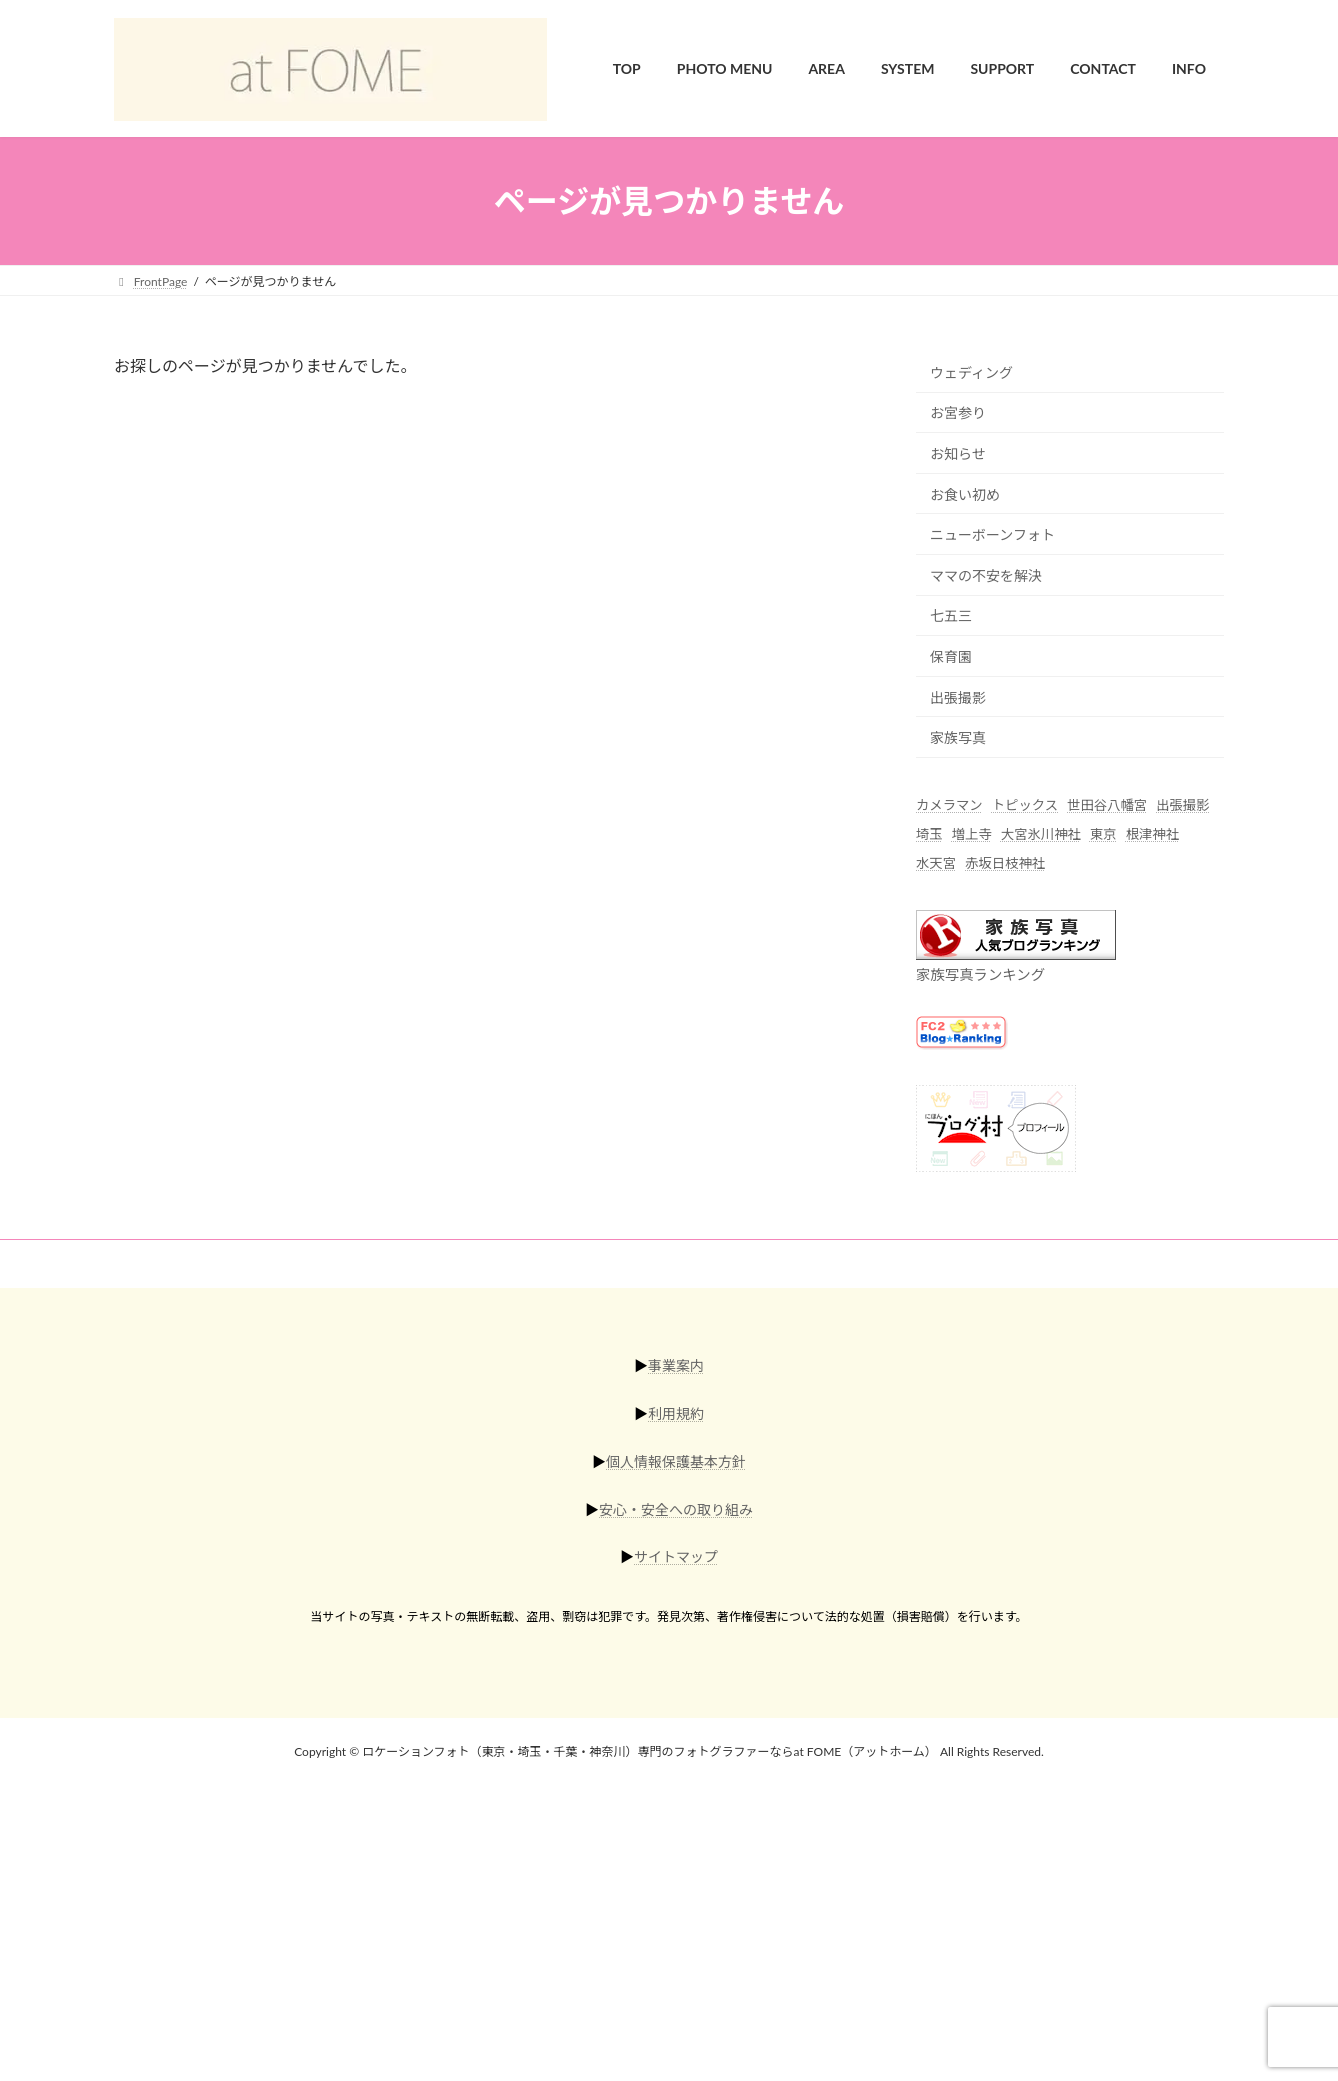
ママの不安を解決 (986, 575)
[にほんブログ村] (996, 1165)
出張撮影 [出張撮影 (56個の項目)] (1182, 805)
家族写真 (958, 738)
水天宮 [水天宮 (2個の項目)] (936, 864)
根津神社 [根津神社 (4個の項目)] (1152, 835)
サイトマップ (676, 1556)
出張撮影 (958, 697)
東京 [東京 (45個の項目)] (1103, 835)
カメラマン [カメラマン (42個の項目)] (949, 805)
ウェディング (971, 372)
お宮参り (958, 413)
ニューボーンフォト (992, 535)
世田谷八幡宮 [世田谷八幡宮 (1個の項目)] (1107, 805)
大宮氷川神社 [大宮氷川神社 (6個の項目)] (1041, 835)
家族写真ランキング (980, 974)
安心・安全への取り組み (676, 1508)
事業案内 (676, 1365)
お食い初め (965, 494)
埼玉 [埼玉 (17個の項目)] (929, 835)
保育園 (951, 656)
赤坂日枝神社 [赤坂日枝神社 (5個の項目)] (1005, 864)
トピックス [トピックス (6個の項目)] (1025, 805)
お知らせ (958, 453)
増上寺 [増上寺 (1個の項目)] (972, 835)
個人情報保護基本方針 (676, 1461)
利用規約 (676, 1413)
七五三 (951, 616)
